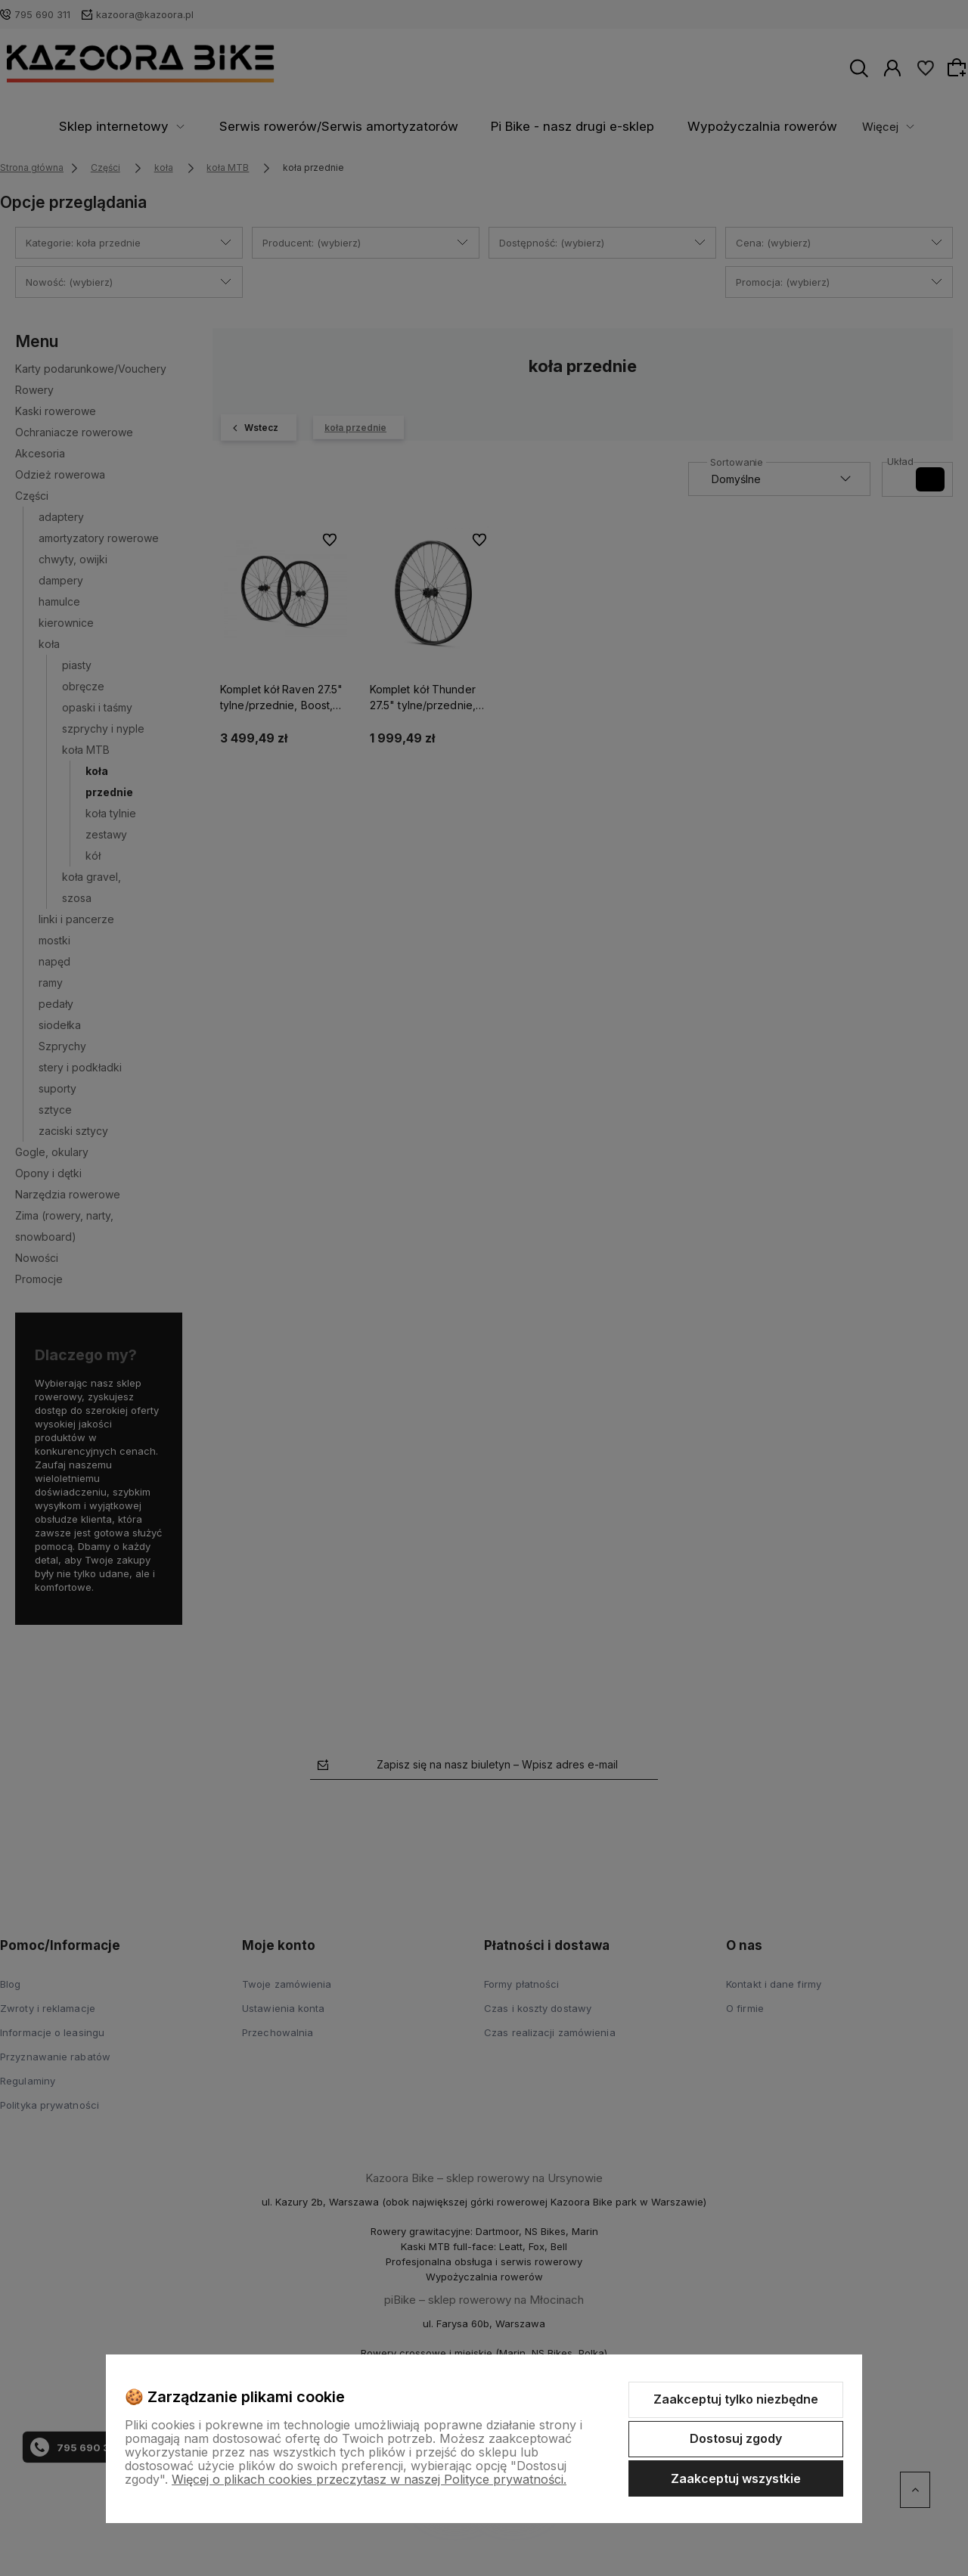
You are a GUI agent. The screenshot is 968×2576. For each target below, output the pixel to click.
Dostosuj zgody (736, 2438)
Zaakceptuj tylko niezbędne (735, 2399)
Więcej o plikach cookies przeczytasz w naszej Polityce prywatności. (369, 2479)
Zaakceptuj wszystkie (736, 2478)
